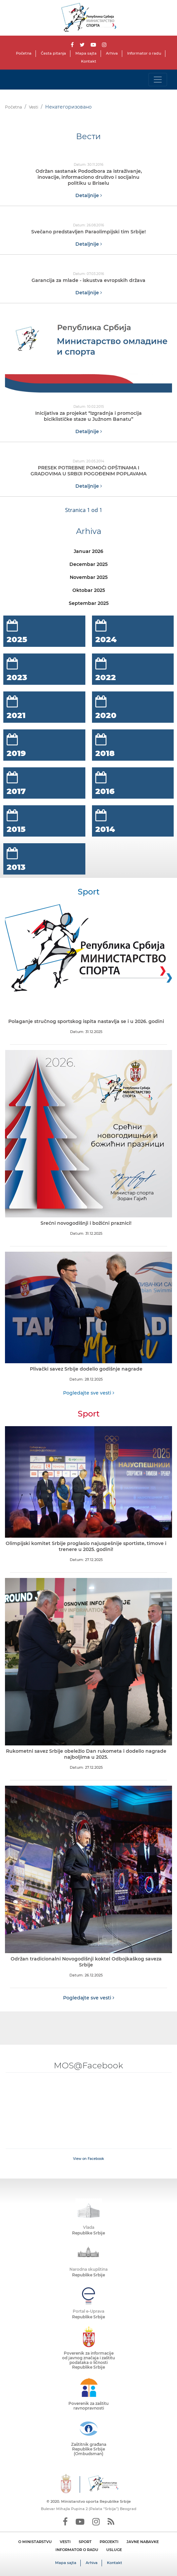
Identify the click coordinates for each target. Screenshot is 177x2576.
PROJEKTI (109, 2541)
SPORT (85, 2541)
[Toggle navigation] (157, 79)
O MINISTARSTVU (35, 2541)
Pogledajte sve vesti (88, 1393)
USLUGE (114, 2549)
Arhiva (112, 53)
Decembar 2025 (88, 564)
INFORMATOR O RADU (76, 2549)
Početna (24, 53)
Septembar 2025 (89, 603)
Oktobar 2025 (88, 590)
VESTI (65, 2541)
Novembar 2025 (89, 577)
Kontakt (88, 61)
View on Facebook (88, 2159)
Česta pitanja (53, 53)
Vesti (33, 107)
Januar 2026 (88, 551)
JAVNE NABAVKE (143, 2541)
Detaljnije (88, 195)
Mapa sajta (86, 53)
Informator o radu (144, 53)
